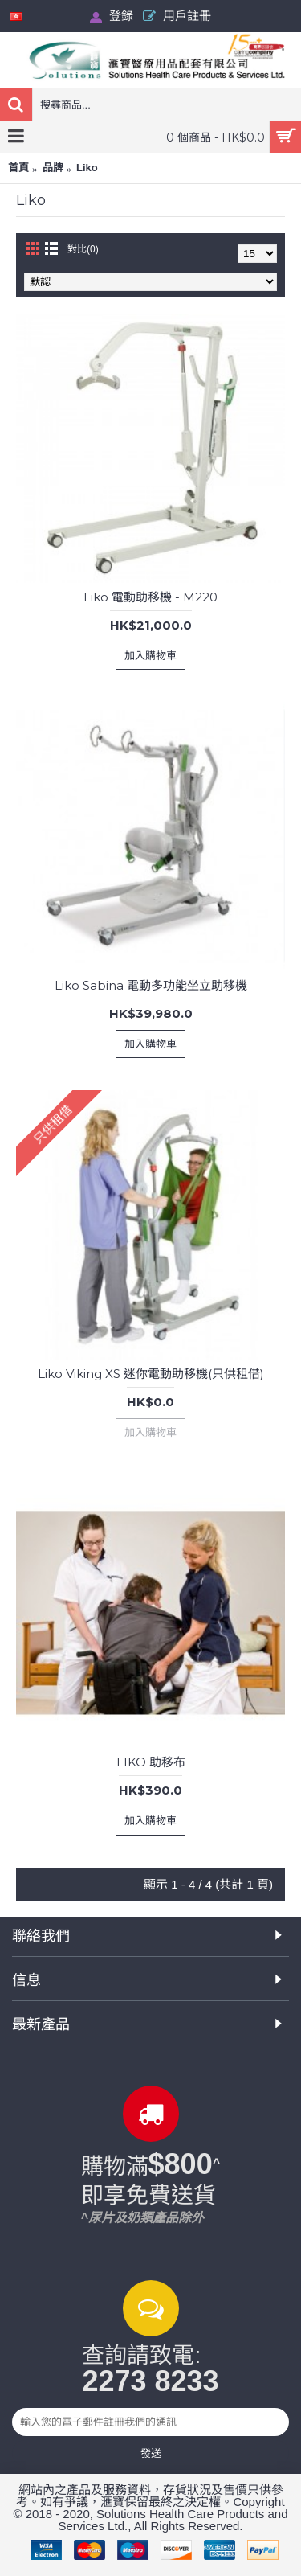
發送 (150, 2453)
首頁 (18, 168)
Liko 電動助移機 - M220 (150, 597)
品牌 (53, 168)
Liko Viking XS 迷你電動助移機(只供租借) (151, 1373)
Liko (87, 168)
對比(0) (83, 249)
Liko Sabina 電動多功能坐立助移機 (151, 985)
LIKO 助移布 (150, 1762)
